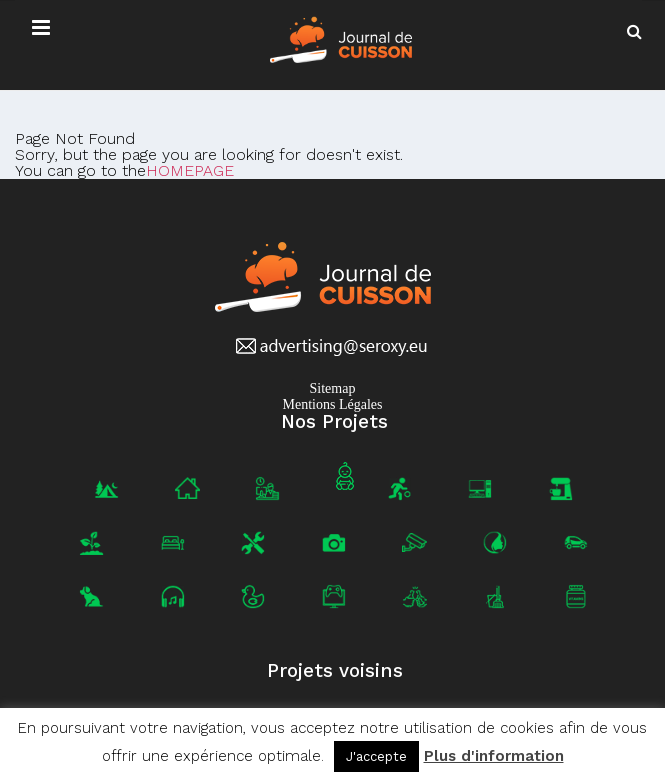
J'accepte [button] (376, 756)
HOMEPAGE (190, 170)
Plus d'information (494, 756)
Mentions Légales (333, 404)
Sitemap (333, 388)
